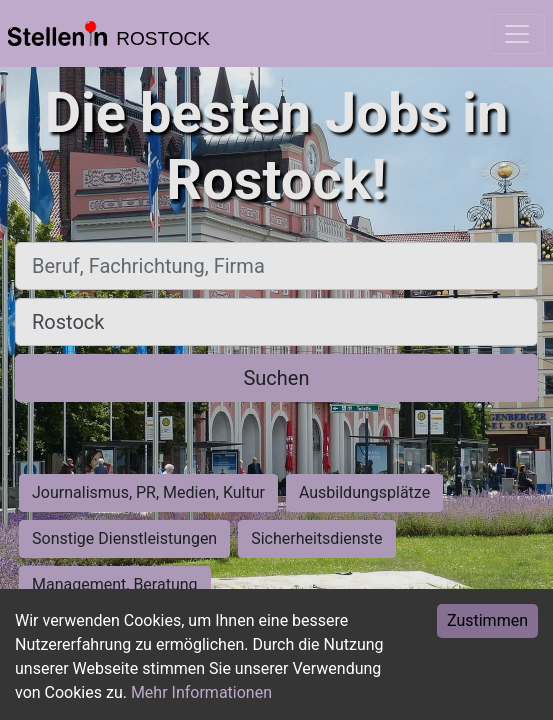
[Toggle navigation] (517, 34)
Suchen (276, 378)
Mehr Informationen (201, 692)
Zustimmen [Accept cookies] (487, 620)
